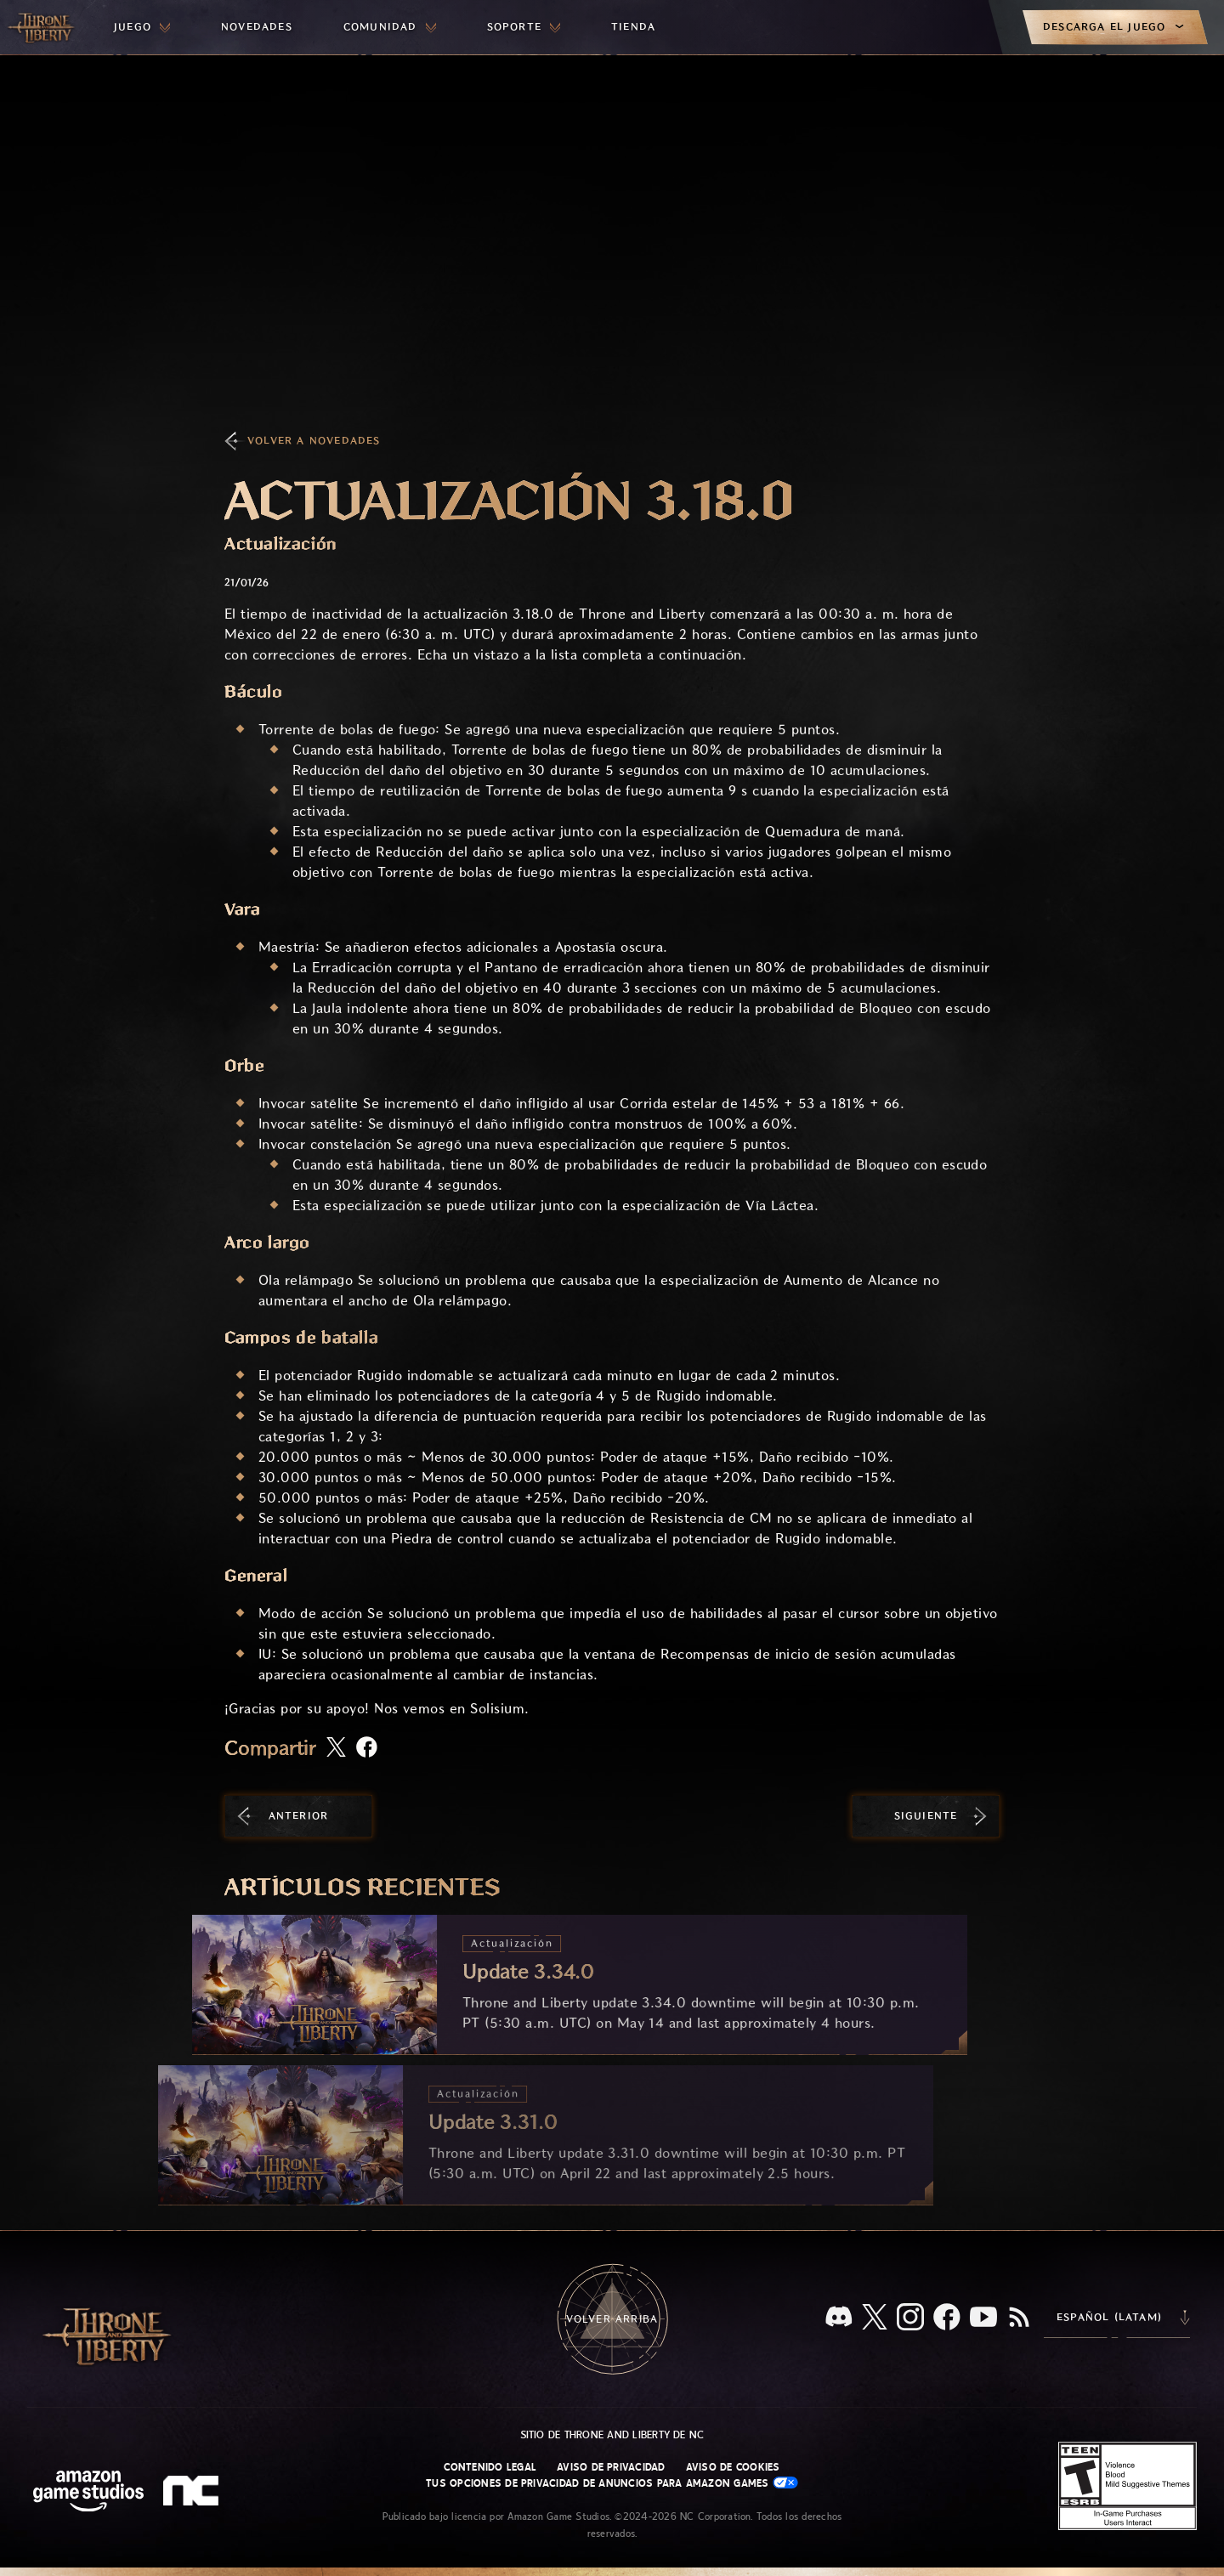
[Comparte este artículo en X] (336, 1748)
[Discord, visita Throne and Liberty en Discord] (839, 2318)
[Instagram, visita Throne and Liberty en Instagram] (910, 2318)
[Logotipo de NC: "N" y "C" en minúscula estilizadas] (193, 2493)
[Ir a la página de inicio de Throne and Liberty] (42, 27)
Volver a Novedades (314, 440)
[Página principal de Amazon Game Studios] (88, 2493)
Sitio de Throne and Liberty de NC (612, 2435)
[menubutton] (142, 27)
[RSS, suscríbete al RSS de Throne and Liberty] (1019, 2318)
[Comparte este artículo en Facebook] (366, 1748)
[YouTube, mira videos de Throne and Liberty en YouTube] (983, 2318)
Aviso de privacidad (611, 2467)
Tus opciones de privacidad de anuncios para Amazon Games (612, 2483)
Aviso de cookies (733, 2467)
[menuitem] (142, 27)
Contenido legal (490, 2467)
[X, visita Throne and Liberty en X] (874, 2318)
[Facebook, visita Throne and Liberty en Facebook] (946, 2318)
